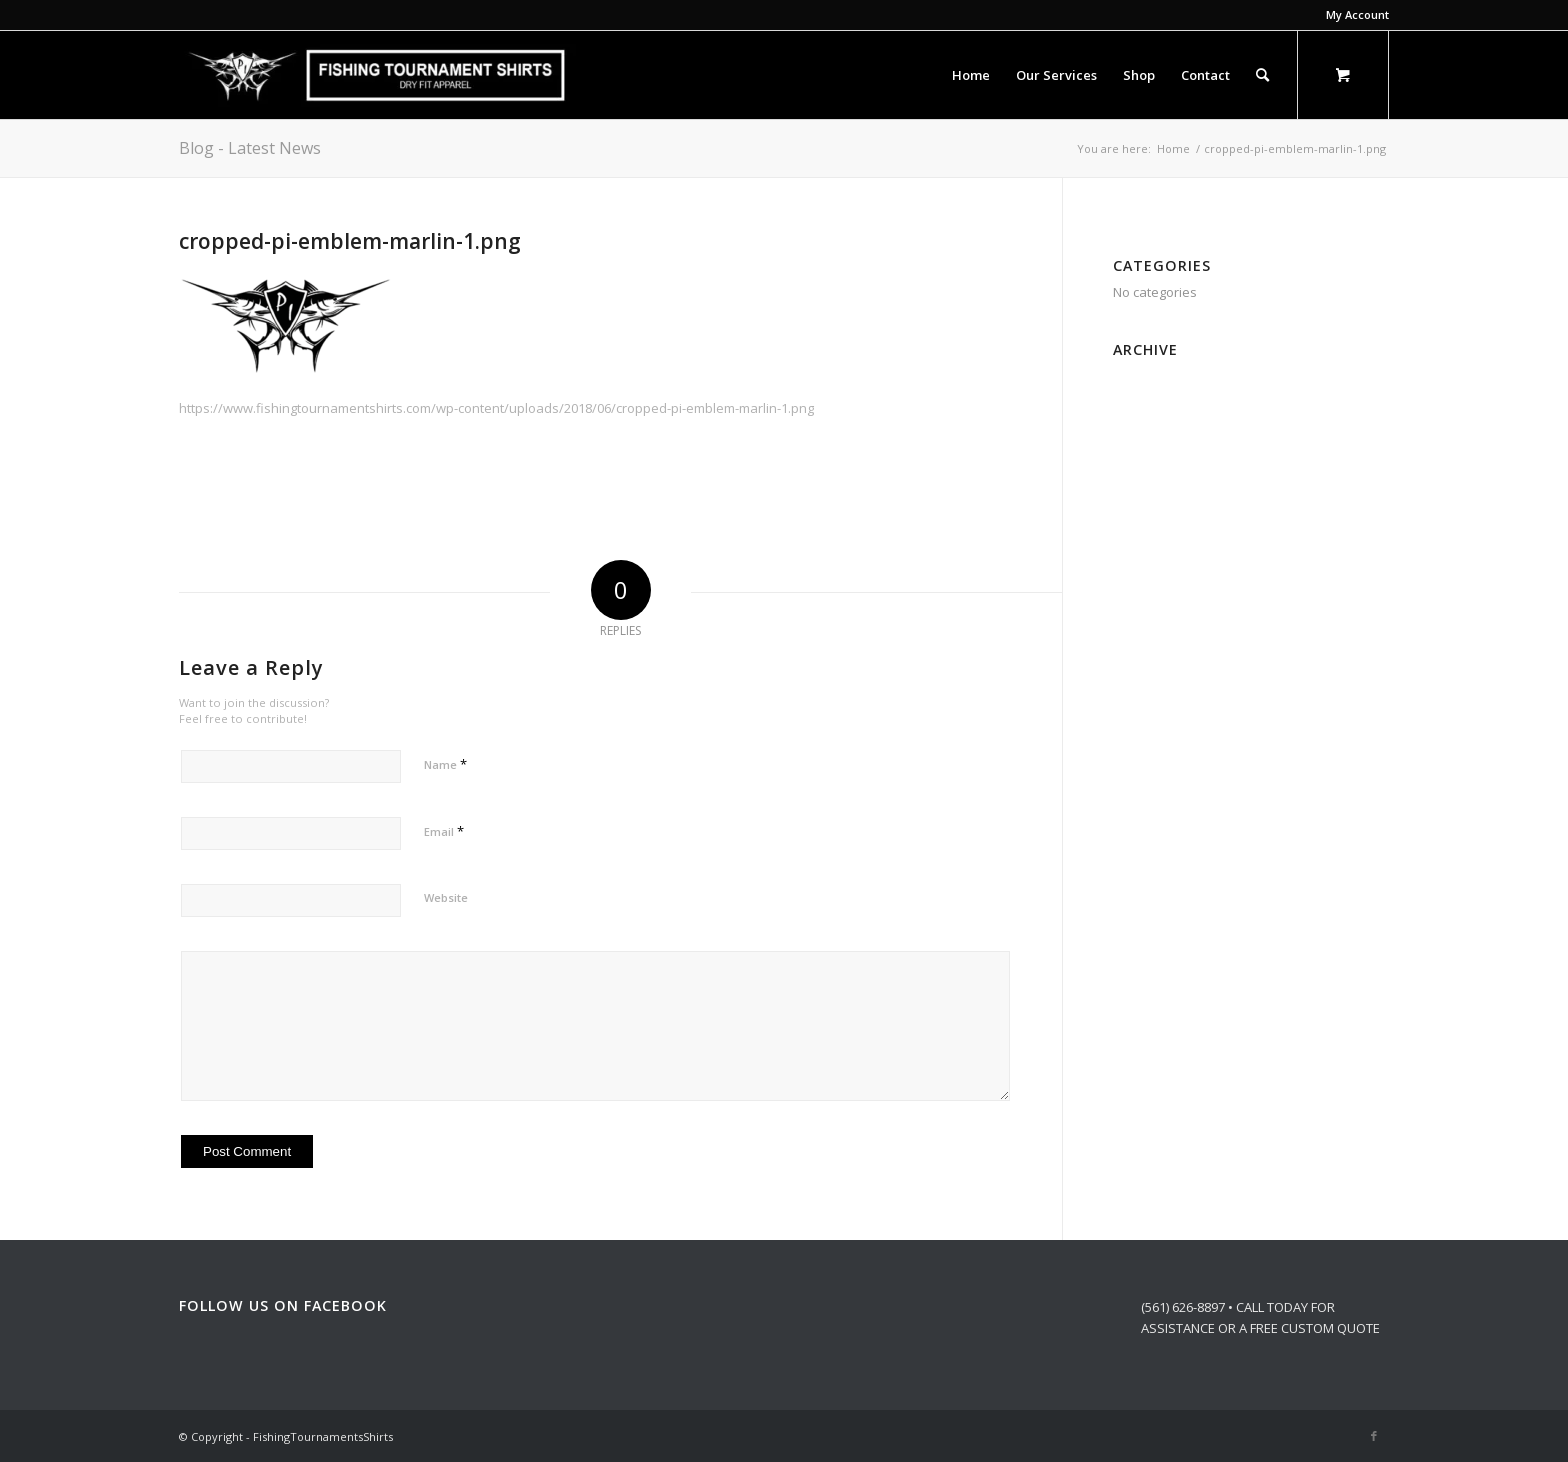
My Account (1357, 14)
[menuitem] (1352, 15)
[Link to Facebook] (1374, 1436)
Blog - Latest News (250, 148)
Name (445, 764)
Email (444, 831)
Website (446, 897)
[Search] (1262, 75)
